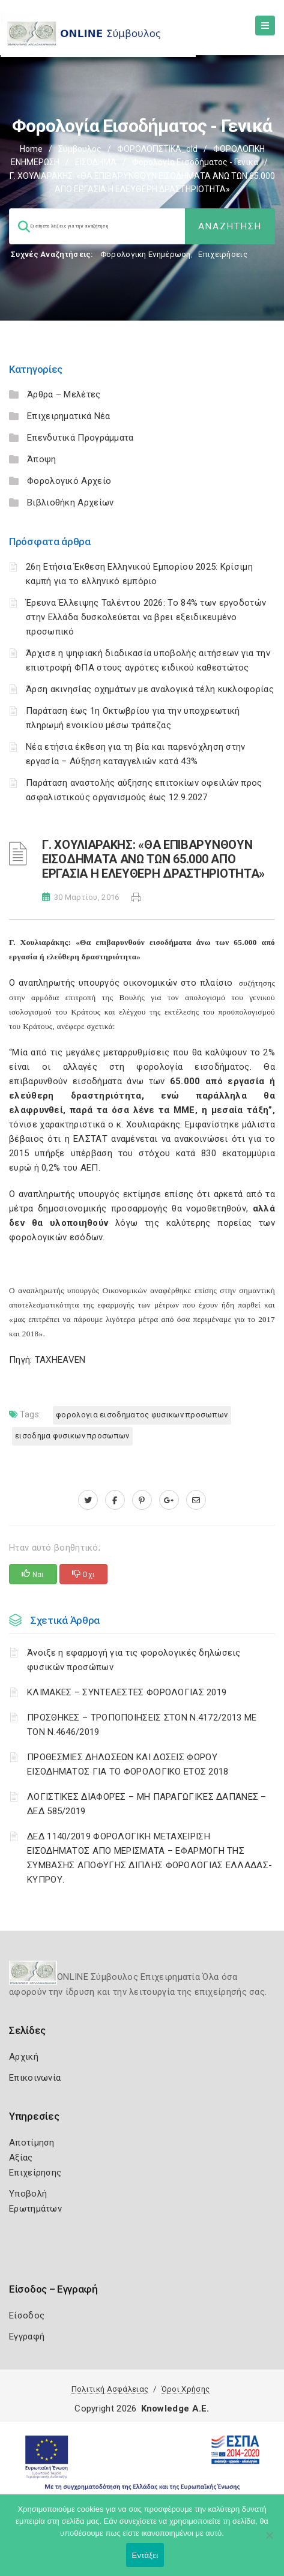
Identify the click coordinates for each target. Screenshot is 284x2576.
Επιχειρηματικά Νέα (68, 416)
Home (31, 149)
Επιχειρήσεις (222, 254)
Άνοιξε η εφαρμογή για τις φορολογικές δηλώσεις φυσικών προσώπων (134, 1660)
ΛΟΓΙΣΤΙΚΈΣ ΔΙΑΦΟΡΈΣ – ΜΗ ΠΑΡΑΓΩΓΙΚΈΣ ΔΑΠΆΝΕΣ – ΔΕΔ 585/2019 (147, 1804)
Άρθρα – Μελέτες (64, 394)
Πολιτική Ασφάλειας (109, 2389)
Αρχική (23, 2056)
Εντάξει (145, 2555)
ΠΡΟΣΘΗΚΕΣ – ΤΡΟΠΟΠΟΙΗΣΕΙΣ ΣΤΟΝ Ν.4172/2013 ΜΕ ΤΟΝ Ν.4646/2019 (142, 1724)
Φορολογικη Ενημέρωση (145, 254)
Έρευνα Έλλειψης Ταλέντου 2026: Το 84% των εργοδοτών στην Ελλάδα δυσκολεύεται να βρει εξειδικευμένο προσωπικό (146, 617)
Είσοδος (26, 2315)
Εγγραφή (26, 2336)
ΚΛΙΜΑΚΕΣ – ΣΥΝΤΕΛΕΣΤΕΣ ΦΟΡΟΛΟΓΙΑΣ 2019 (126, 1692)
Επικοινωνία (35, 2077)
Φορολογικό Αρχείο (69, 480)
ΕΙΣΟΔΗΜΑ (95, 162)
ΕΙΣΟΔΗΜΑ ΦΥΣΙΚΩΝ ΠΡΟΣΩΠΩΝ (72, 1435)
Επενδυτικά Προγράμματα (80, 437)
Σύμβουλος (79, 149)
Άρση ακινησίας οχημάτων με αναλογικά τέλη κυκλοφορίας (150, 689)
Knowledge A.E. (175, 2408)
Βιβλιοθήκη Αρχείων (70, 502)
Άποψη (41, 459)
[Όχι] (269, 2541)
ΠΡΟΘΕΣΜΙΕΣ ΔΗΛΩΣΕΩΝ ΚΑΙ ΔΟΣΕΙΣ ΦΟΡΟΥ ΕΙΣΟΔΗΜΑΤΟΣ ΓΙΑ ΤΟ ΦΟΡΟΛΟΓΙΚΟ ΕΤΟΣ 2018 (128, 1764)
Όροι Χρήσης (186, 2389)
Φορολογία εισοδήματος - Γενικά (195, 162)
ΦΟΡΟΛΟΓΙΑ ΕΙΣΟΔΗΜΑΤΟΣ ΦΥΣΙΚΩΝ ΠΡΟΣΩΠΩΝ (142, 1414)
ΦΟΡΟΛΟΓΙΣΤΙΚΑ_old (157, 149)
